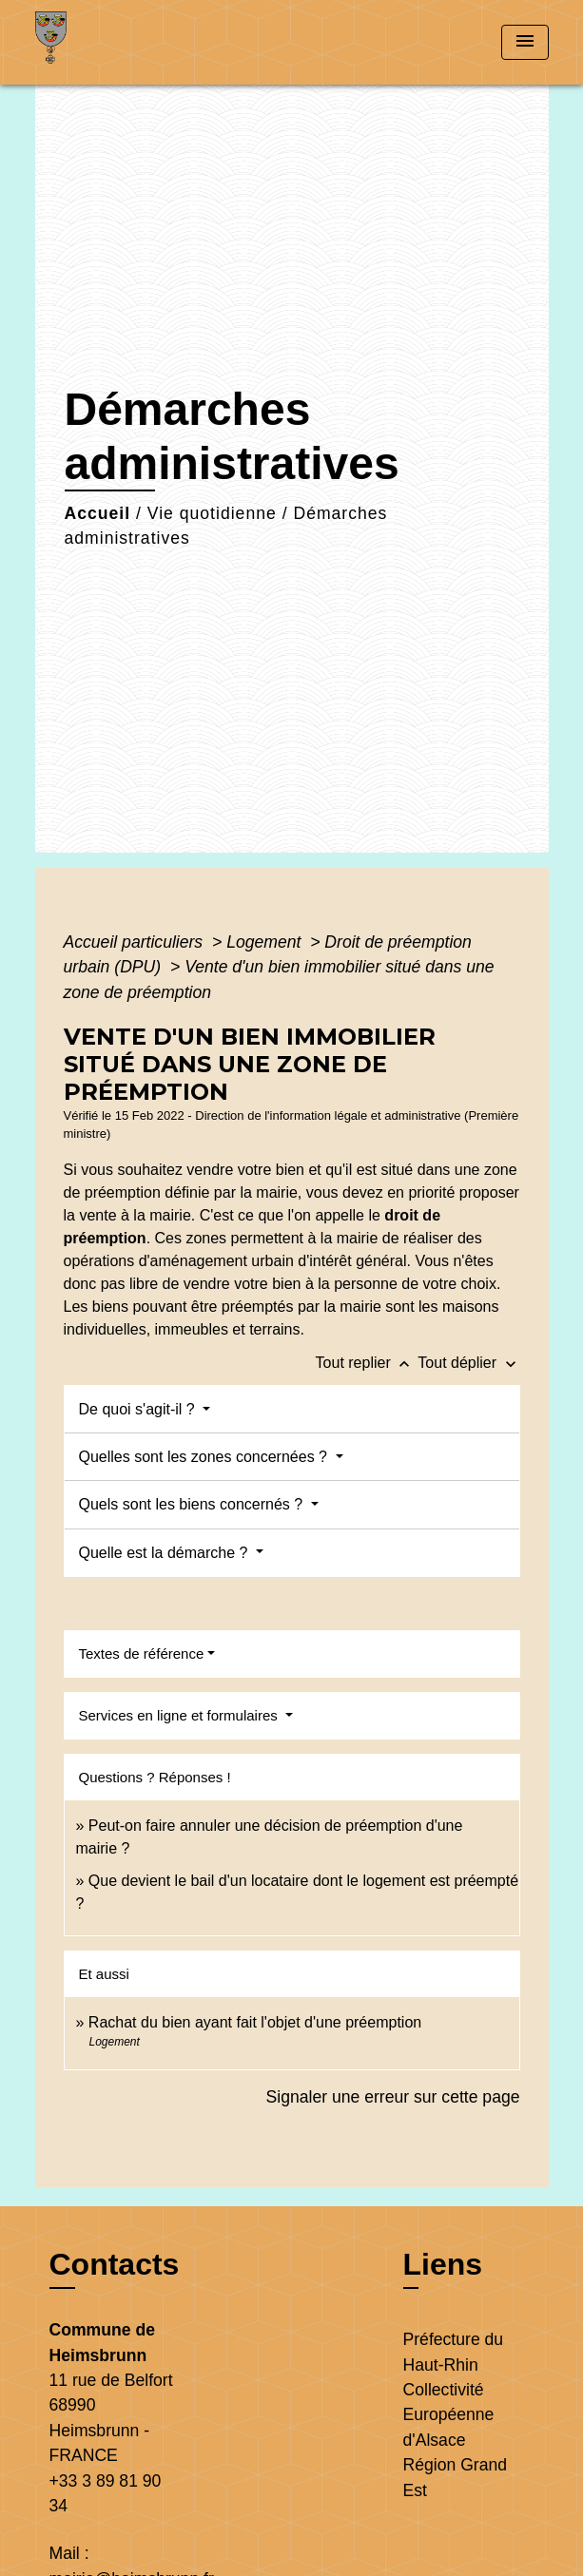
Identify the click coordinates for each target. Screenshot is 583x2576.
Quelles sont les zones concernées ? (205, 1457)
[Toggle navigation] (525, 42)
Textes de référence (141, 1653)
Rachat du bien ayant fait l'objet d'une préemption (254, 2022)
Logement (265, 942)
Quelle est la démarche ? (165, 1553)
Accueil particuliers (136, 942)
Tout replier (367, 1363)
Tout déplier (468, 1363)
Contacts (114, 2264)
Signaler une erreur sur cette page (393, 2096)
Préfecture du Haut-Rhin (453, 2352)
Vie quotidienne (212, 513)
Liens (443, 2264)
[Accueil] (106, 42)
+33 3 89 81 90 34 (105, 2493)
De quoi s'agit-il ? (139, 1409)
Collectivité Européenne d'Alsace (449, 2415)
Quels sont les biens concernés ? (193, 1504)
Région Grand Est (455, 2477)
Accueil (98, 513)
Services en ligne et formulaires (180, 1715)
